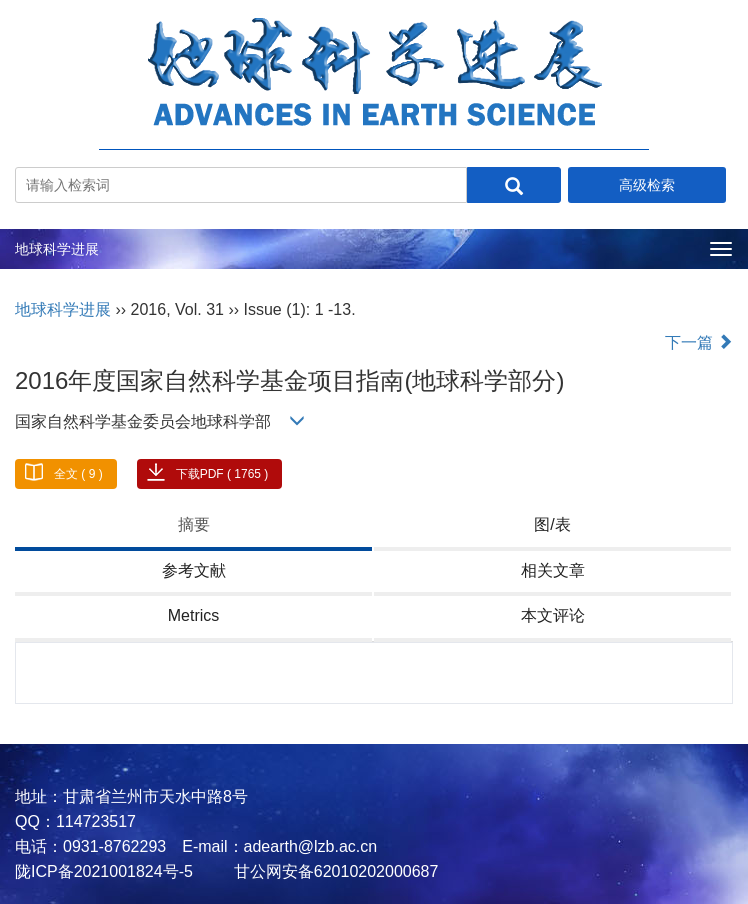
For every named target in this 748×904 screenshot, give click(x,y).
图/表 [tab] (552, 524)
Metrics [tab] (194, 615)
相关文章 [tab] (553, 570)
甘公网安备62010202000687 (333, 871)
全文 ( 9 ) (78, 474)
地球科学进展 (57, 249)
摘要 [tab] (194, 524)
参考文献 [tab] (194, 570)
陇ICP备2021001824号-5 (104, 871)
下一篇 (699, 342)
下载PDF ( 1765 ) (222, 474)
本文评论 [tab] (553, 615)
